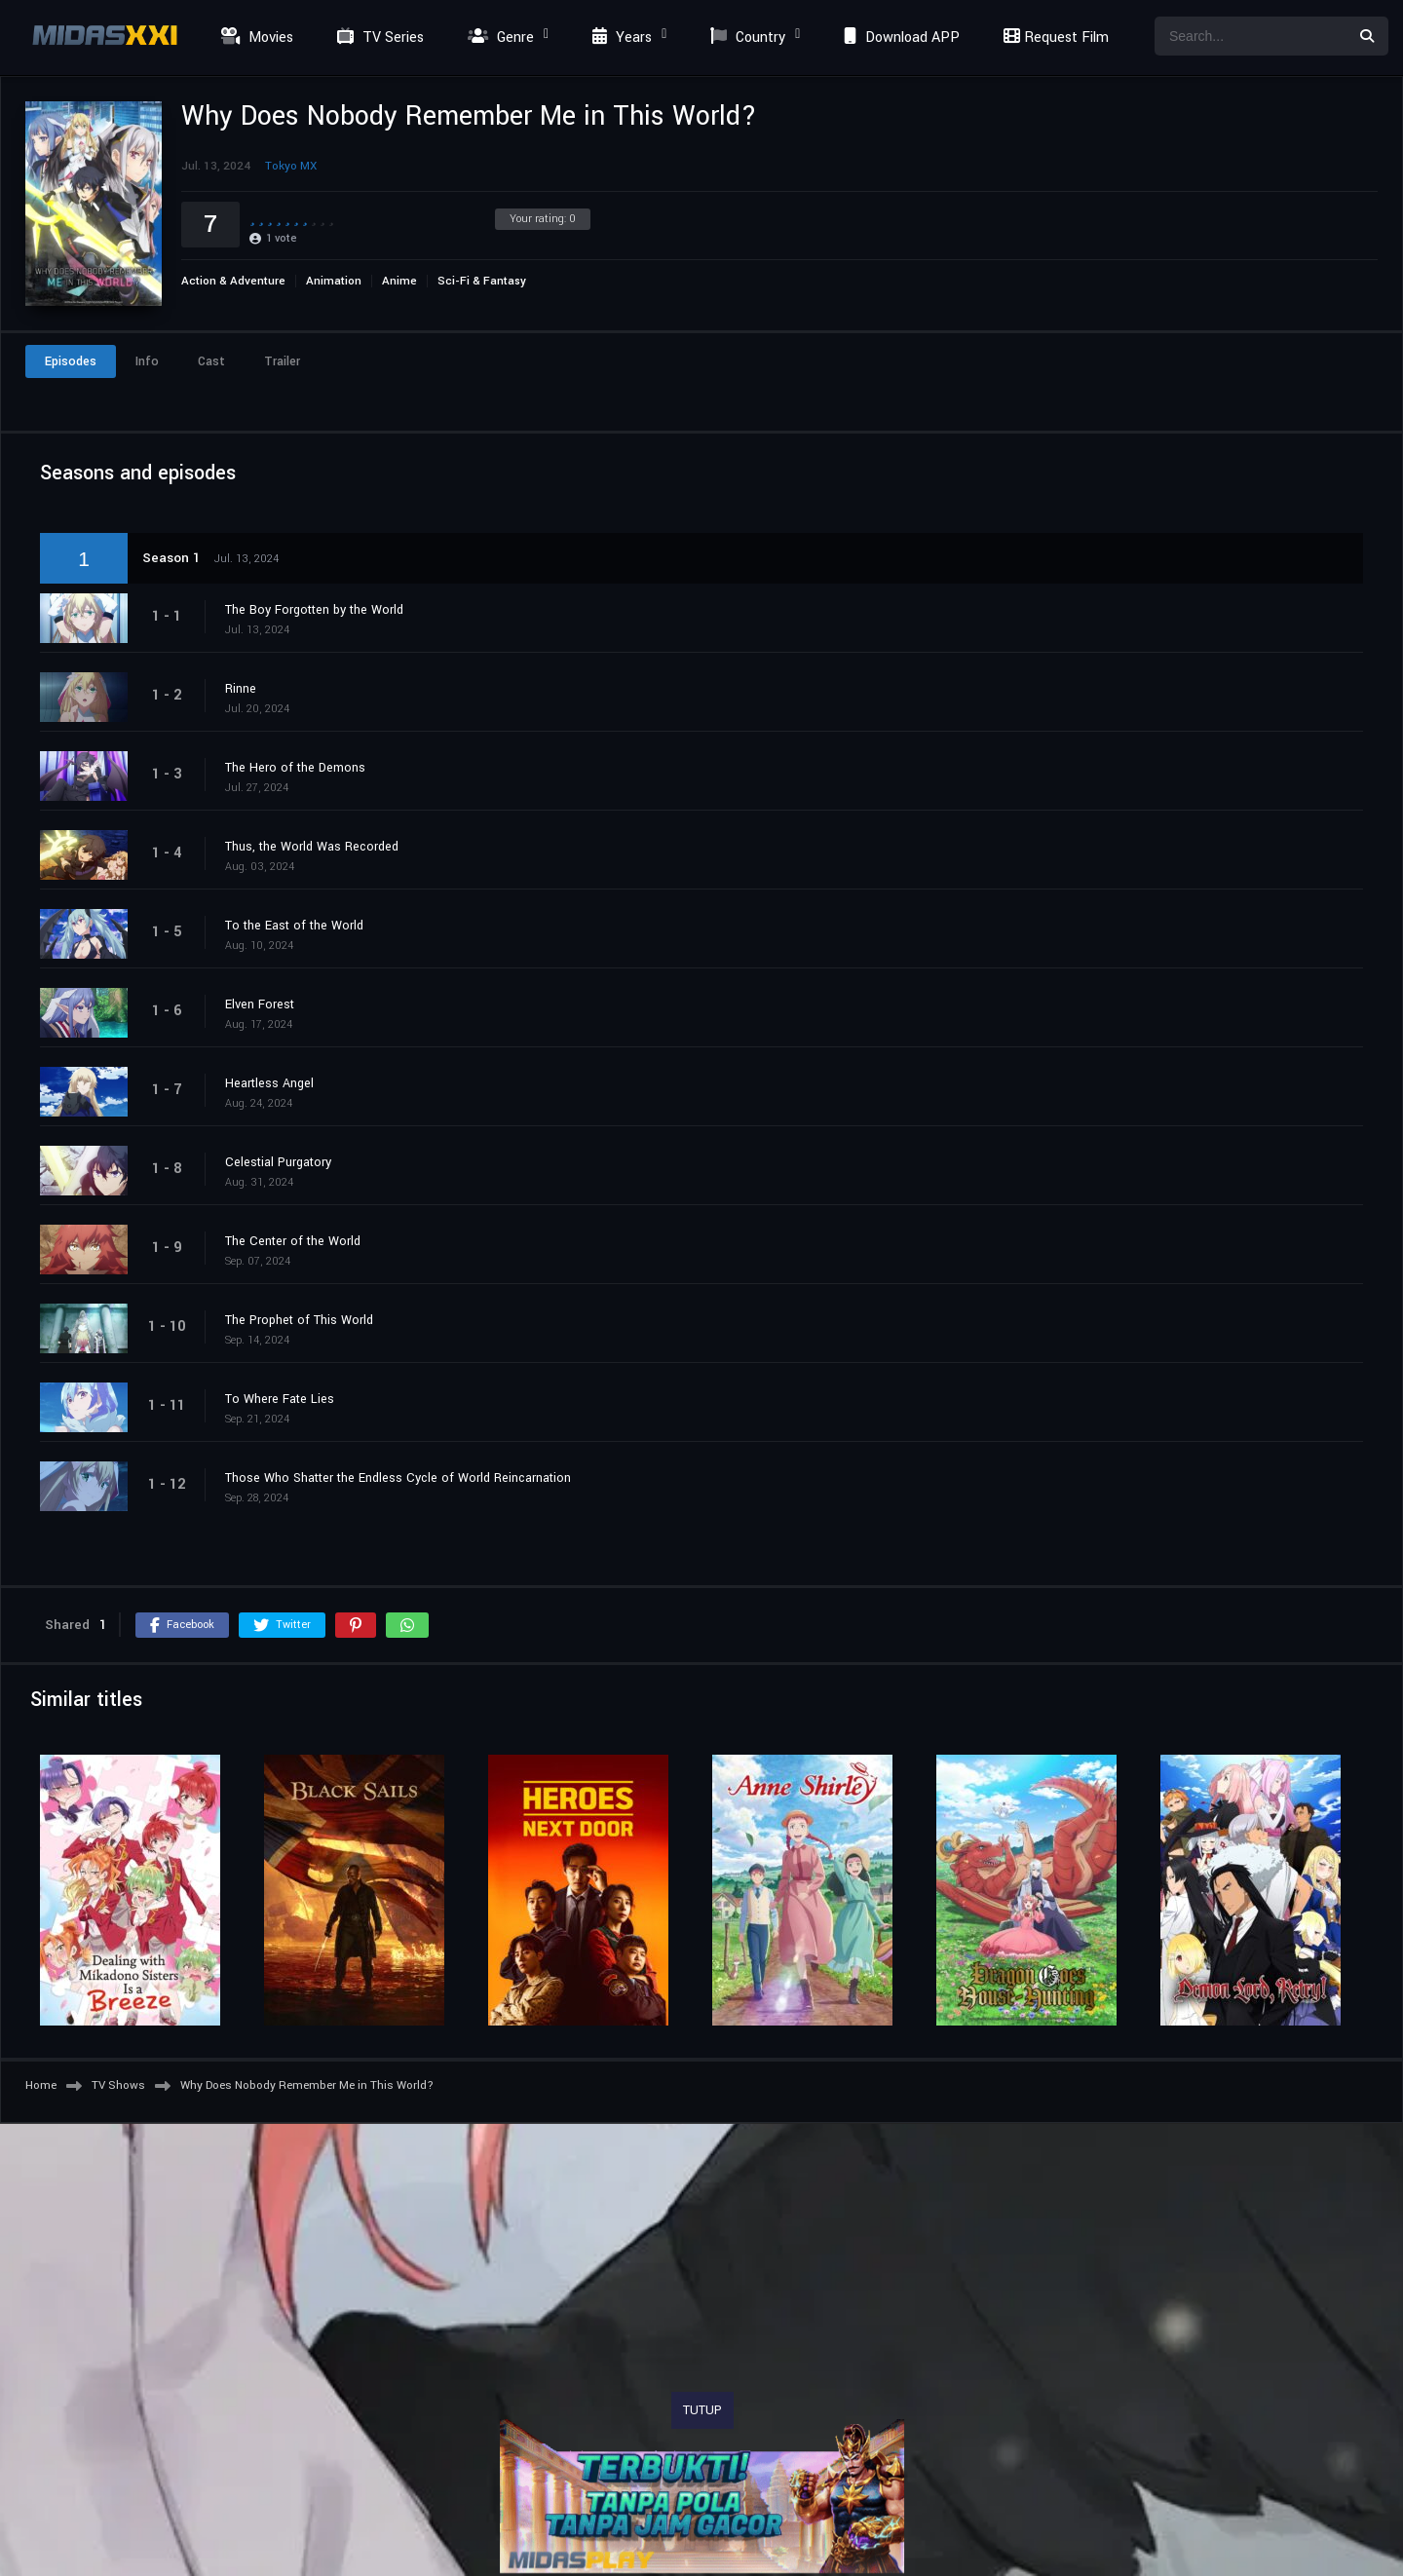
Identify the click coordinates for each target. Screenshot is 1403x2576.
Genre (498, 37)
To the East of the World (294, 925)
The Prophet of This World (299, 1320)
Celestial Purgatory (278, 1162)
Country (745, 37)
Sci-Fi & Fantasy (481, 281)
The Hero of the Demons (295, 768)
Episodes (70, 361)
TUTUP (702, 2410)
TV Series (378, 37)
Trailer (282, 361)
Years (620, 37)
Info (147, 361)
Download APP (899, 37)
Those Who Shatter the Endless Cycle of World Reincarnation (398, 1478)
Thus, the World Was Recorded (311, 846)
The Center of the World (292, 1241)
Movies (254, 37)
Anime (399, 281)
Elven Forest (259, 1004)
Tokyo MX (291, 166)
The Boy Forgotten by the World (314, 610)
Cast (211, 361)
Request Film (1053, 37)
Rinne (240, 689)
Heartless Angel (269, 1083)
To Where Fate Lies (279, 1399)
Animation (333, 281)
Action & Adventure (233, 281)
